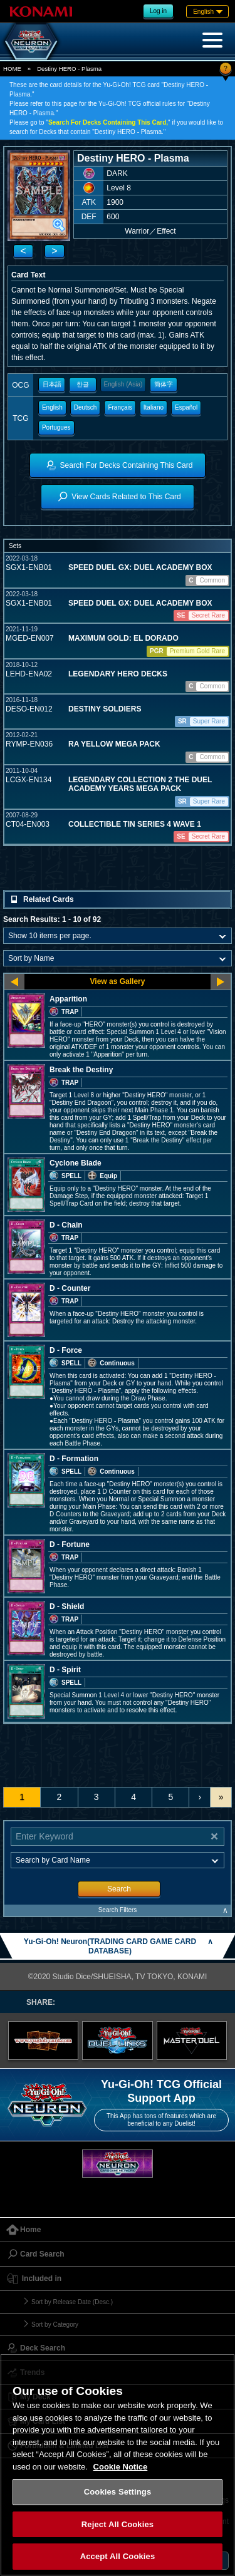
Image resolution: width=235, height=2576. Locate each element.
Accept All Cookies (117, 2556)
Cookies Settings (118, 2491)
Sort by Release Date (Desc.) (72, 2302)
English (52, 407)
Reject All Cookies (117, 2524)
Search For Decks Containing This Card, (108, 122)
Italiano (154, 407)
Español (186, 407)
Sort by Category (54, 2324)
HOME (12, 68)
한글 (82, 384)
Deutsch (85, 407)
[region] (117, 2465)
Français (120, 407)
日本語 (52, 384)
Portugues (56, 427)
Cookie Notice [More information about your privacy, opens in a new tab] (120, 2466)
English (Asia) (123, 384)
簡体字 (163, 384)
